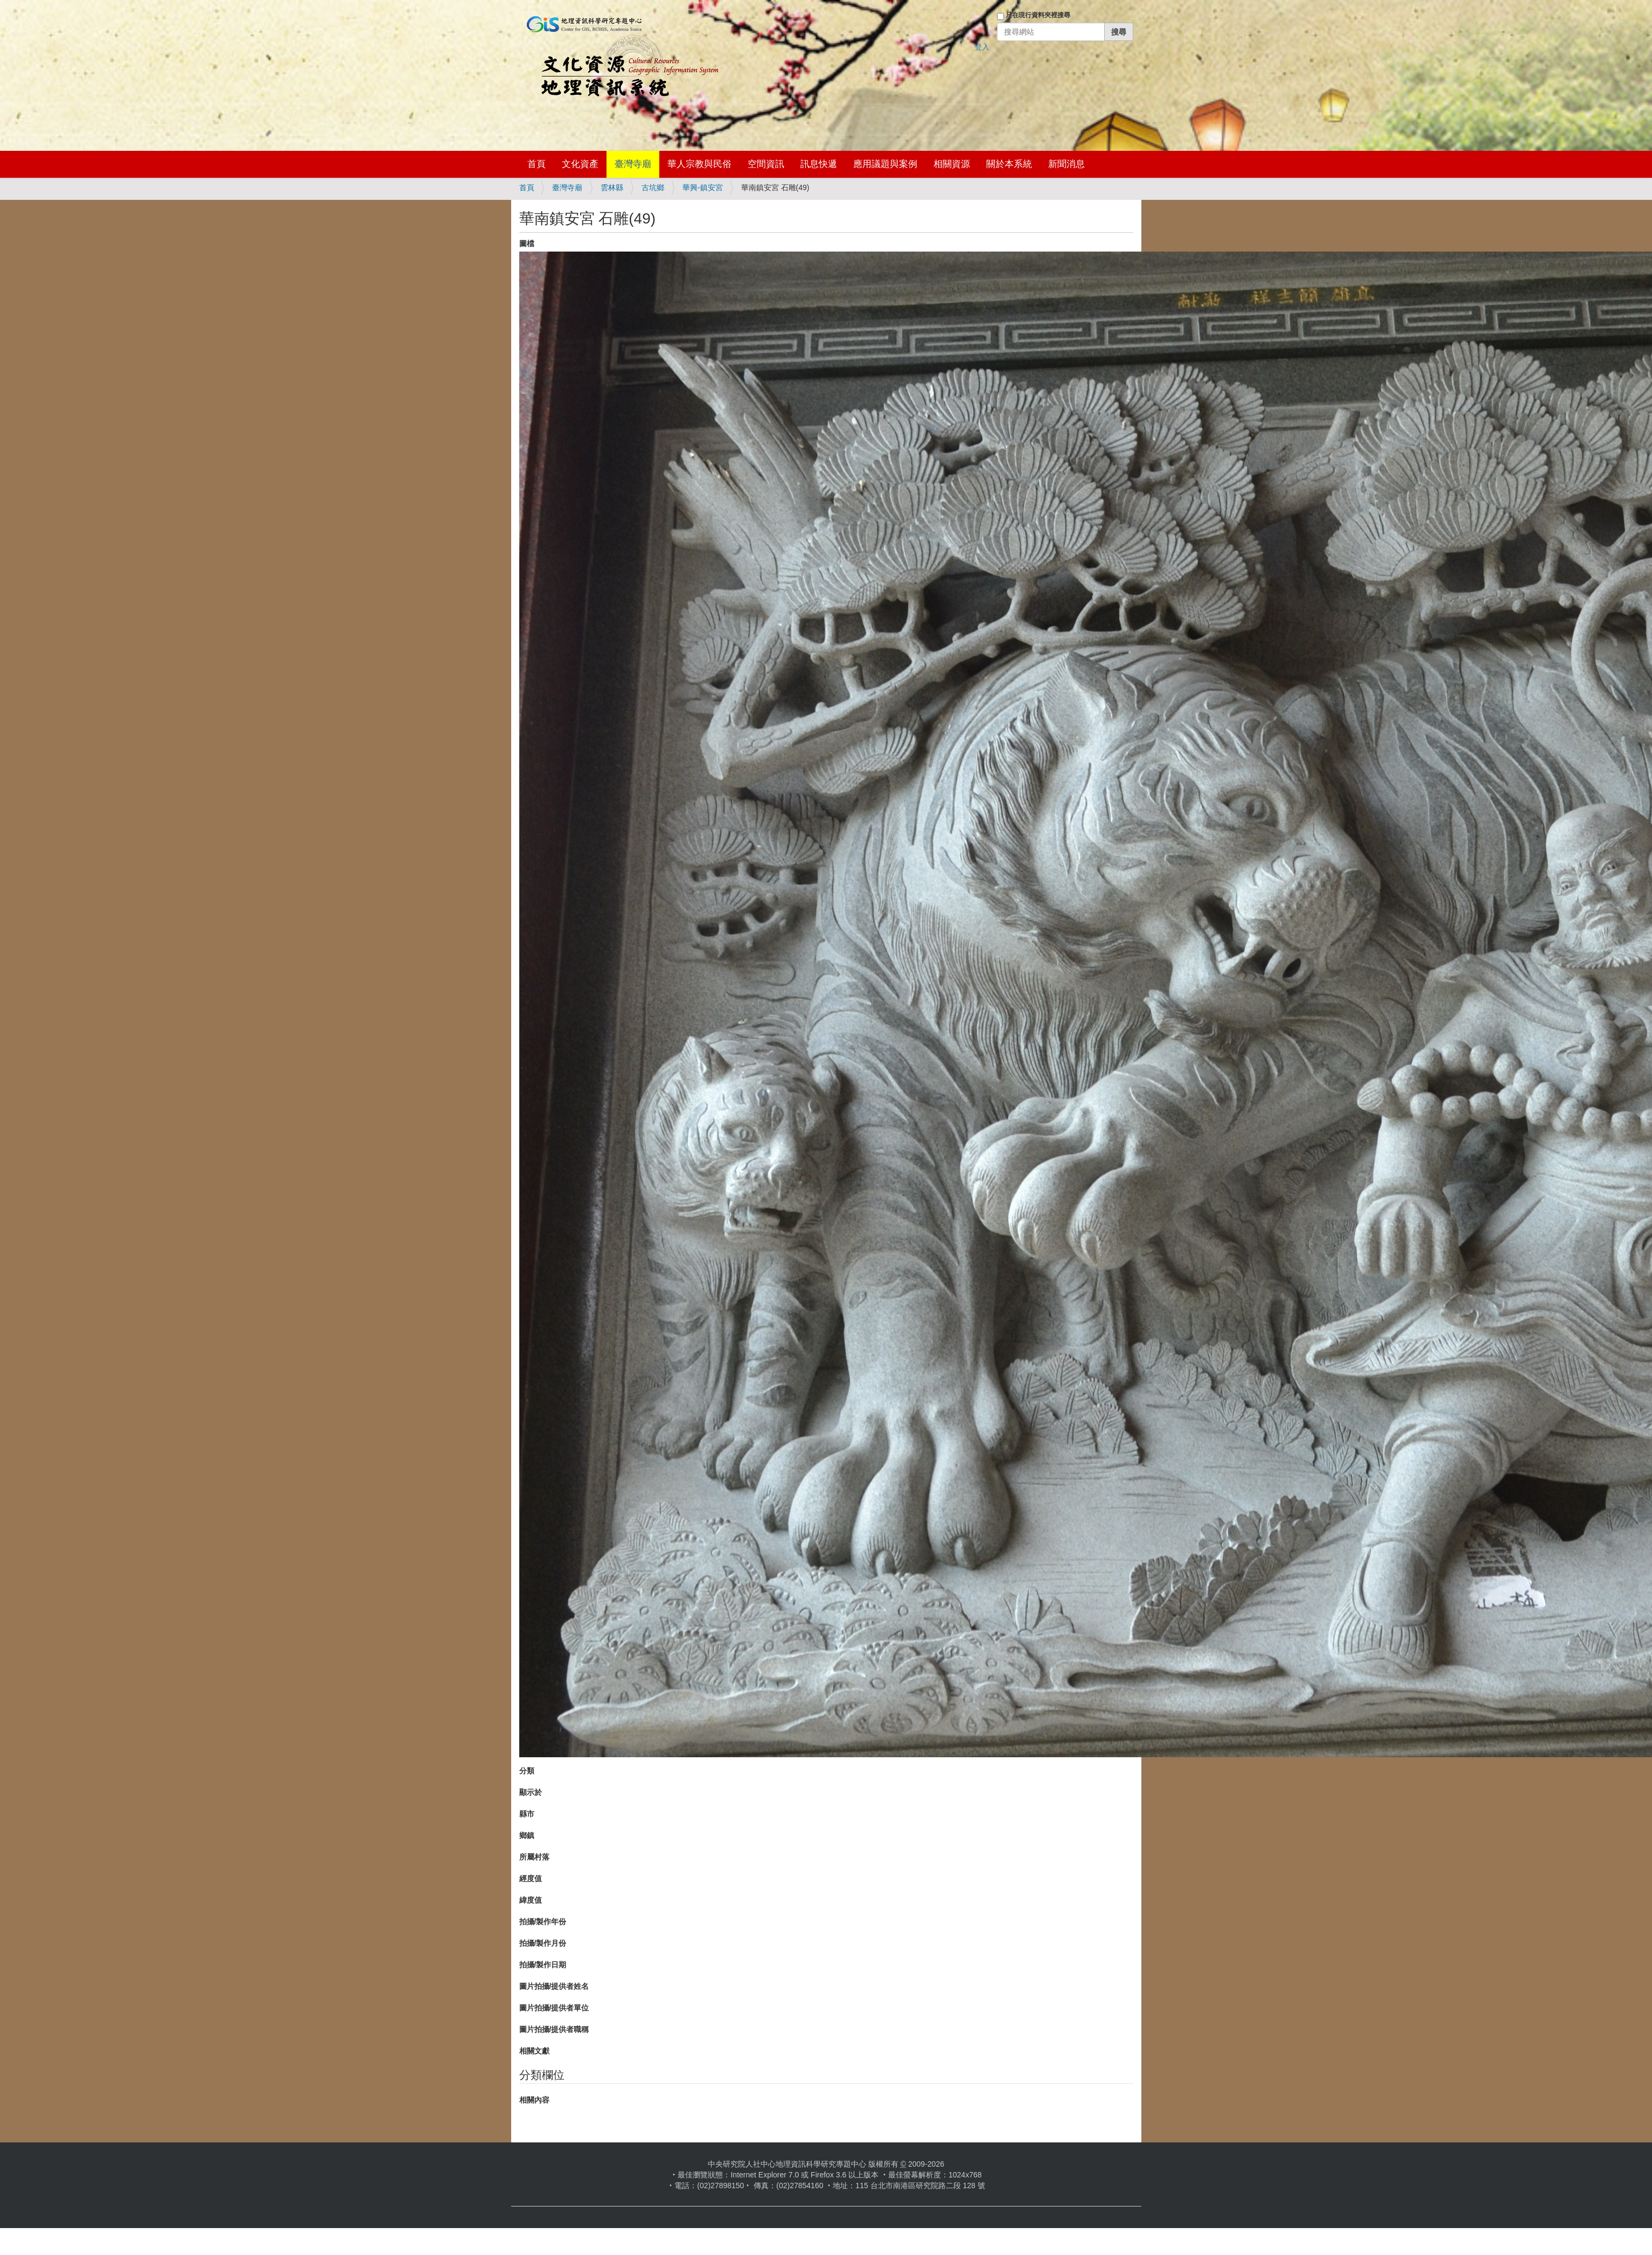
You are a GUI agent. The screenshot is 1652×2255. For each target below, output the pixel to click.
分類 (526, 1770)
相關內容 (534, 2100)
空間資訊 (766, 164)
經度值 (530, 1878)
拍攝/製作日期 (543, 1964)
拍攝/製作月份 (543, 1943)
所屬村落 (534, 1857)
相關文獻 (534, 2051)
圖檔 (526, 243)
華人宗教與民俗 (699, 164)
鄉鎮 (526, 1835)
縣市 (526, 1813)
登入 (981, 47)
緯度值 (530, 1900)
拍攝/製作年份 (543, 1921)
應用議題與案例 (885, 164)
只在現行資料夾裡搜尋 (1038, 15)
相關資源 (951, 164)
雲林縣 (612, 187)
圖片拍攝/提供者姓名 (554, 1986)
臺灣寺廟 (633, 164)
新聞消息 (1066, 164)
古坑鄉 (653, 187)
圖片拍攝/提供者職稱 (554, 2029)
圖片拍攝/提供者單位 (554, 2007)
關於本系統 (1009, 164)
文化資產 (580, 164)
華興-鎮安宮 (702, 187)
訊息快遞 (818, 164)
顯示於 (530, 1792)
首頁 (536, 164)
